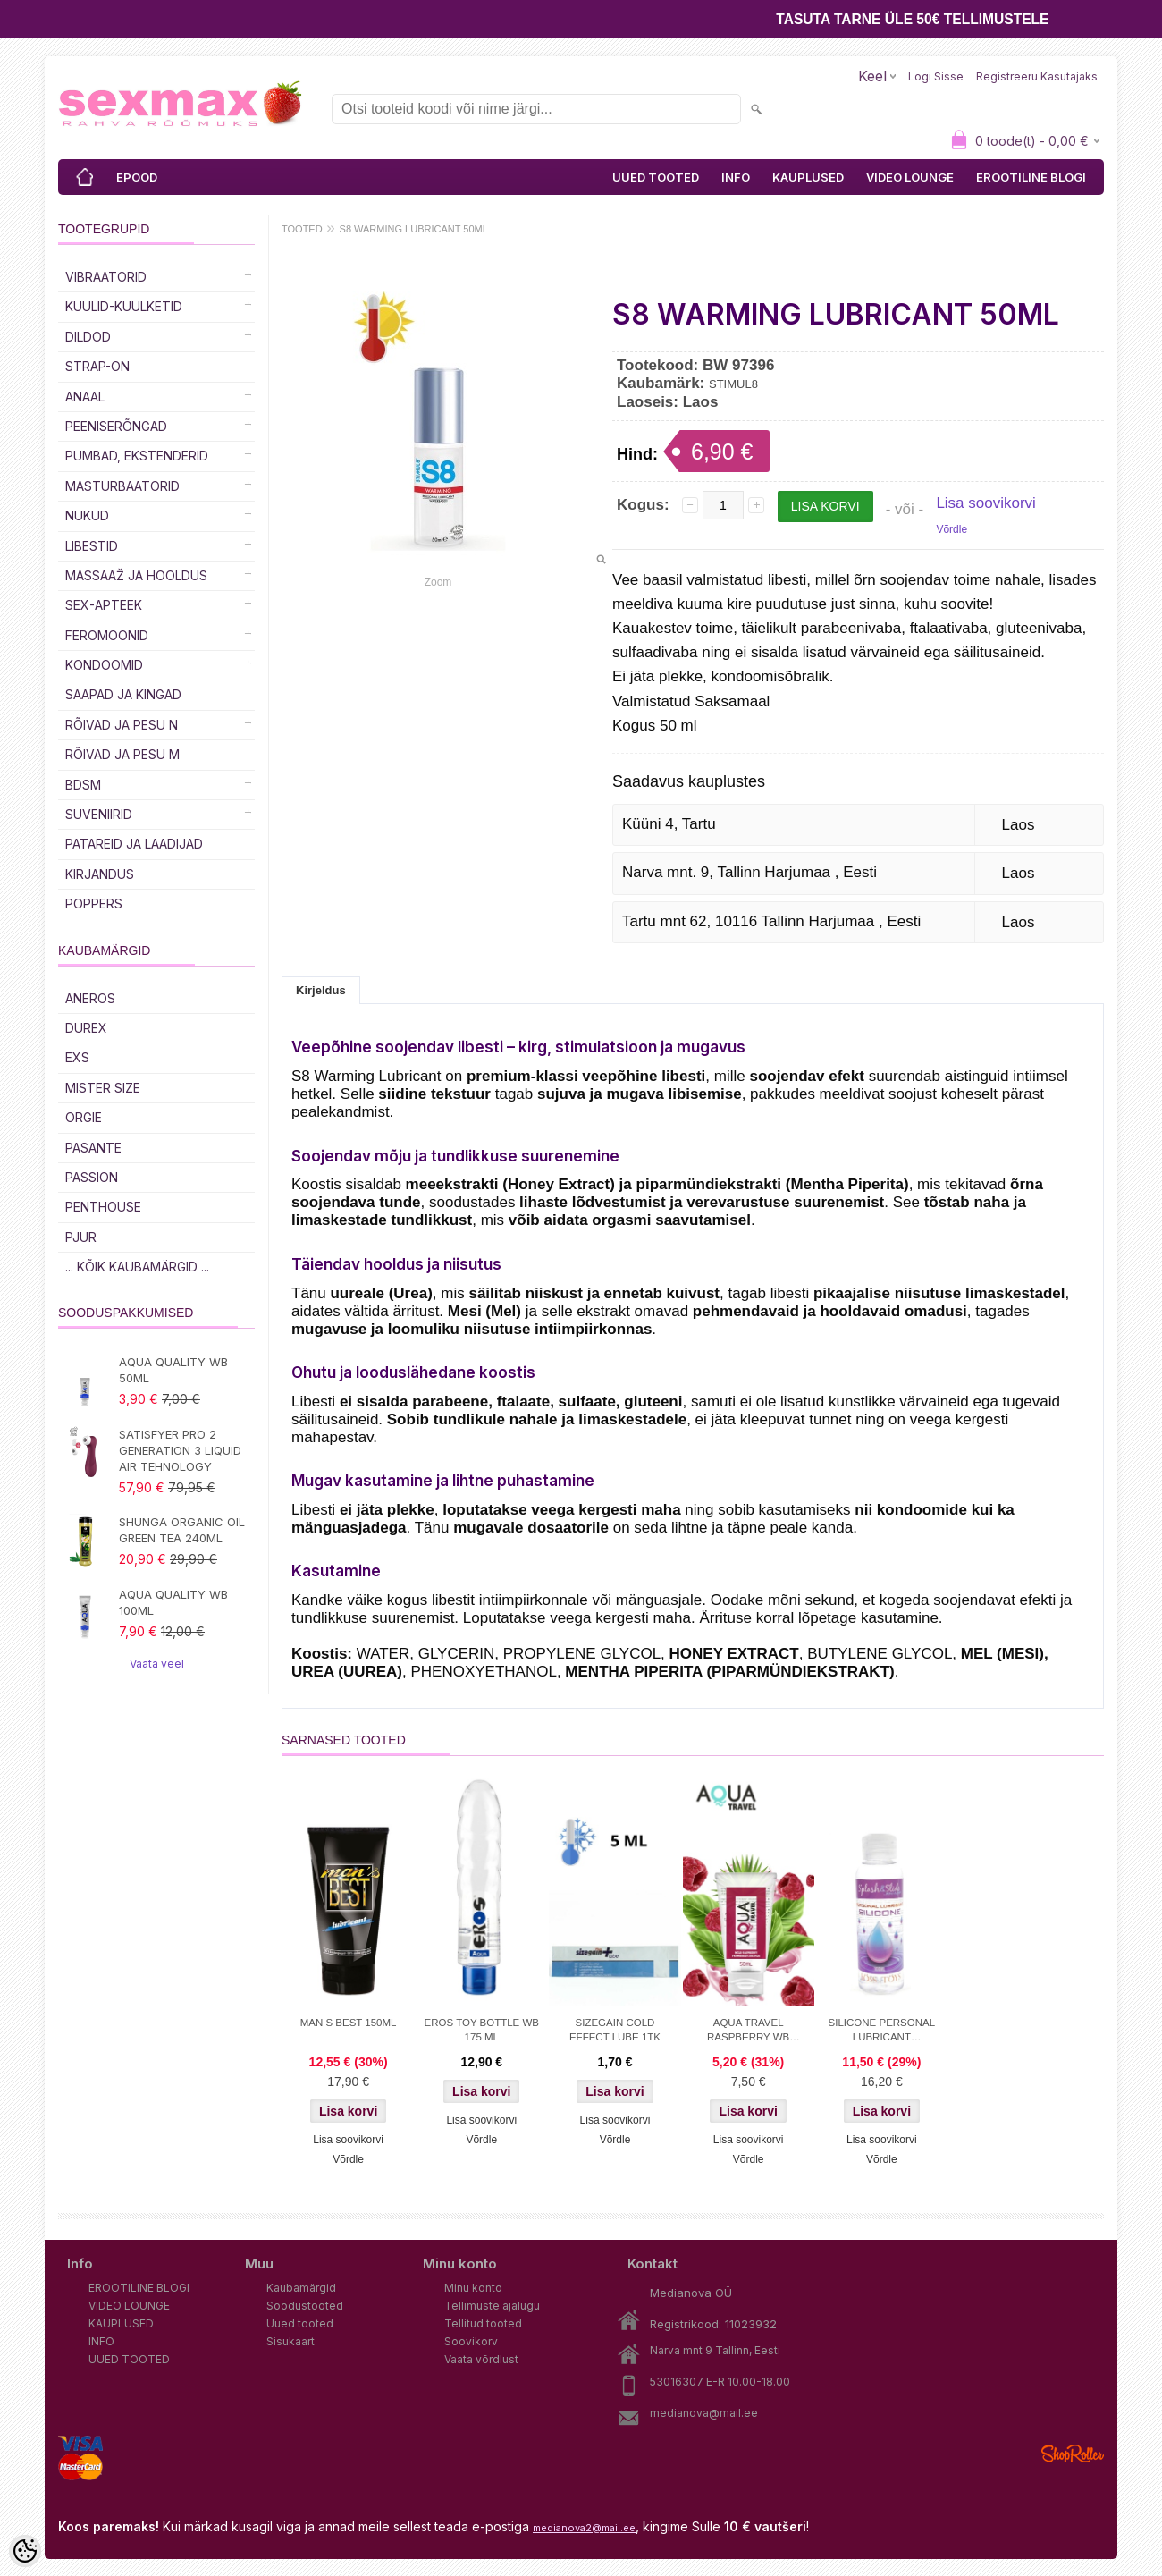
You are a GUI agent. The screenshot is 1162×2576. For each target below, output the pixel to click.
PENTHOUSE (103, 1206)
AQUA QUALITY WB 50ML (173, 1370)
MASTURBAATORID (122, 486)
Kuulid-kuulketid (123, 306)
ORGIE (83, 1117)
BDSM (83, 784)
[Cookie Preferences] (25, 2551)
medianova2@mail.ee (584, 2527)
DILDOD (88, 336)
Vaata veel (157, 1663)
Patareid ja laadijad (134, 843)
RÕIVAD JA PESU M (122, 754)
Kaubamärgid (301, 2287)
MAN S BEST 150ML (348, 2022)
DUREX (86, 1027)
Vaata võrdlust (481, 2359)
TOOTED (302, 229)
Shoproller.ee (1072, 2453)
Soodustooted (304, 2305)
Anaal (85, 396)
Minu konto (473, 2287)
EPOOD (136, 177)
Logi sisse (936, 76)
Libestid (91, 545)
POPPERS (93, 903)
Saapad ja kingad (123, 694)
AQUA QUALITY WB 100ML (173, 1602)
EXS (77, 1057)
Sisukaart (290, 2341)
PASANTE (93, 1147)
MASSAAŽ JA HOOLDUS (136, 575)
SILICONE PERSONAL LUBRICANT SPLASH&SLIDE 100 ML (881, 2031)
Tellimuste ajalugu (492, 2305)
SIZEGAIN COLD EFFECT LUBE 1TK (615, 2029)
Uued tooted (299, 2323)
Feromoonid (106, 635)
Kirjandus (99, 874)
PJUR (81, 1237)
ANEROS (90, 998)
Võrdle (951, 529)
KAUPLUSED (808, 177)
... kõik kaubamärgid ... (137, 1266)
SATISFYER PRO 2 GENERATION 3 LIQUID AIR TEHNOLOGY (180, 1450)
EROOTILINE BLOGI (1031, 177)
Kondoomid (104, 664)
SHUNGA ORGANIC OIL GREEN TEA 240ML (182, 1530)
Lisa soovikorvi (986, 502)
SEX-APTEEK (103, 604)
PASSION (91, 1177)
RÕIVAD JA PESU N (121, 724)
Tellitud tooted (483, 2323)
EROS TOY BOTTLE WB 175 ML (482, 2029)
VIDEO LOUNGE (910, 177)
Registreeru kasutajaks (1037, 76)
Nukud (87, 515)
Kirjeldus (321, 990)
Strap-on (97, 366)
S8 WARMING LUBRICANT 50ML (414, 229)
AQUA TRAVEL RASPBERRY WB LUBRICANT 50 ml (748, 2031)
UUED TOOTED (655, 177)
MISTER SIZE (102, 1087)
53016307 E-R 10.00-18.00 (720, 2381)
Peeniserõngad (116, 426)
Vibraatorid (106, 276)
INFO (735, 177)
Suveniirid (98, 814)
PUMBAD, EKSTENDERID (136, 455)
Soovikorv (471, 2341)
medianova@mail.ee (704, 2413)
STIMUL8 (733, 384)
